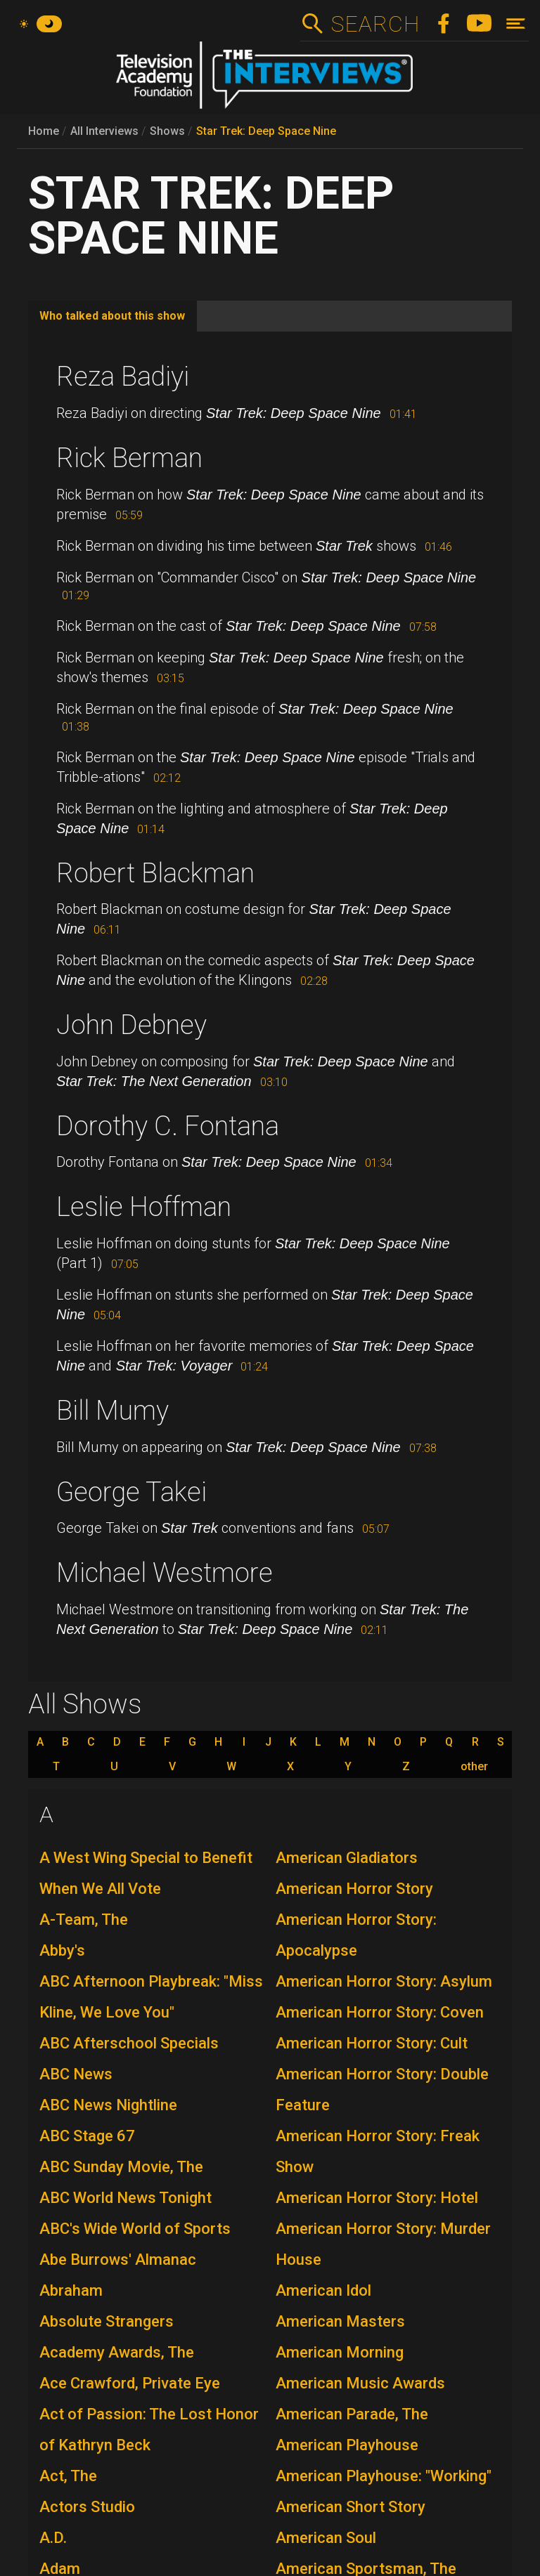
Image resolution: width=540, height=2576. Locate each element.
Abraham (71, 2290)
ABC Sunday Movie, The (121, 2167)
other (474, 1766)
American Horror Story (354, 1888)
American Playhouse (347, 2445)
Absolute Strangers (106, 2321)
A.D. (53, 2537)
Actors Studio (87, 2507)
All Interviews (104, 131)
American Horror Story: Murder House (383, 2244)
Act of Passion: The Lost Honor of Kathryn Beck (149, 2429)
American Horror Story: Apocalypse (356, 1935)
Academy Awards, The (116, 2352)
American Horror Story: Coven (380, 2012)
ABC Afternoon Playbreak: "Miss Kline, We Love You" (151, 1997)
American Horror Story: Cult (372, 2043)
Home (43, 131)
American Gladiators (347, 1857)
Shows (167, 131)
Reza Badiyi (122, 376)
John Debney (131, 1024)
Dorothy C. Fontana (167, 1126)
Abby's (62, 1950)
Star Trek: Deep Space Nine (266, 131)
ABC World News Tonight (125, 2197)
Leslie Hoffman (143, 1206)
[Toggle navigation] (516, 24)
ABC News (75, 2074)
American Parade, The (352, 2414)
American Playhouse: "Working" (383, 2476)
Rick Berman (129, 458)
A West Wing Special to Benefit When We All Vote (145, 1873)
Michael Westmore (164, 1572)
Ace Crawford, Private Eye (129, 2383)
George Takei (131, 1492)
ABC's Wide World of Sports (135, 2228)
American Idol (323, 2290)
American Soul (326, 2537)
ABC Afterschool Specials (129, 2043)
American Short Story (350, 2507)
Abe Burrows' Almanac (117, 2259)
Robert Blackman (155, 873)
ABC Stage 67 (87, 2136)
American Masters (340, 2321)
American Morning (340, 2352)
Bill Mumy (112, 1410)
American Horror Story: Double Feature (382, 2089)
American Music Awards (360, 2383)
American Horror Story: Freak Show (378, 2151)
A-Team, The (83, 1919)
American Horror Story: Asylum (384, 1981)
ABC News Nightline (108, 2105)
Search (375, 24)
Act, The (68, 2476)
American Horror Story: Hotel (377, 2197)
